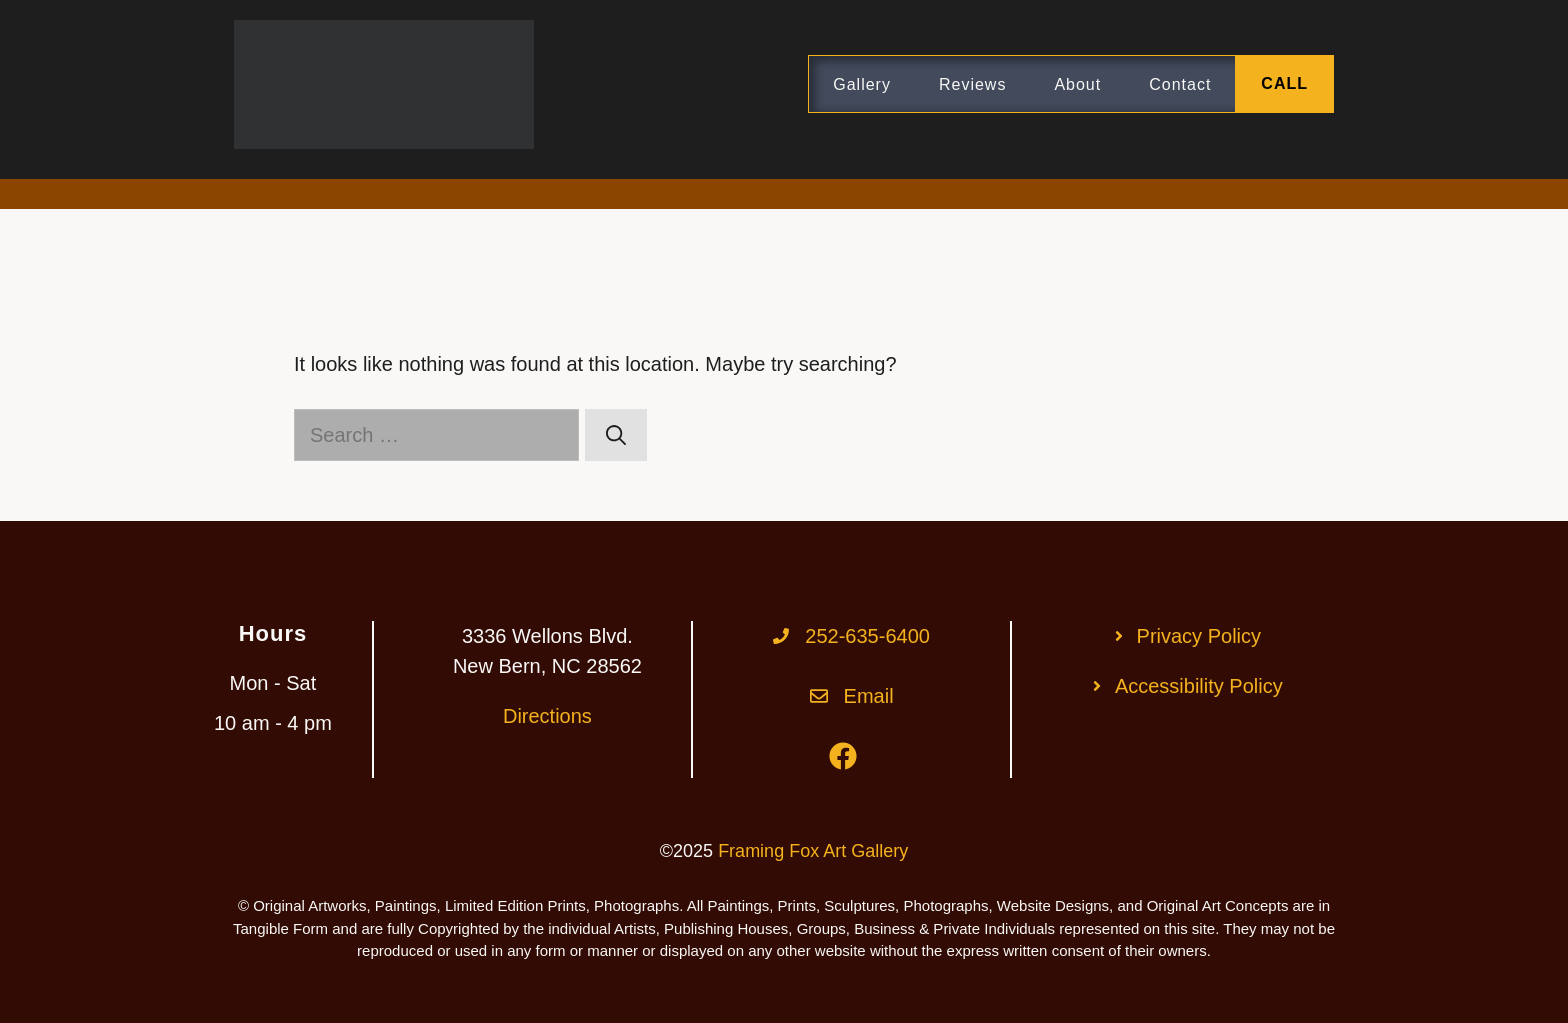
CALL (1284, 83)
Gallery (862, 84)
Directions (547, 716)
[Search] (616, 435)
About (1077, 84)
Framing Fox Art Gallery (813, 851)
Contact (1180, 84)
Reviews (972, 84)
